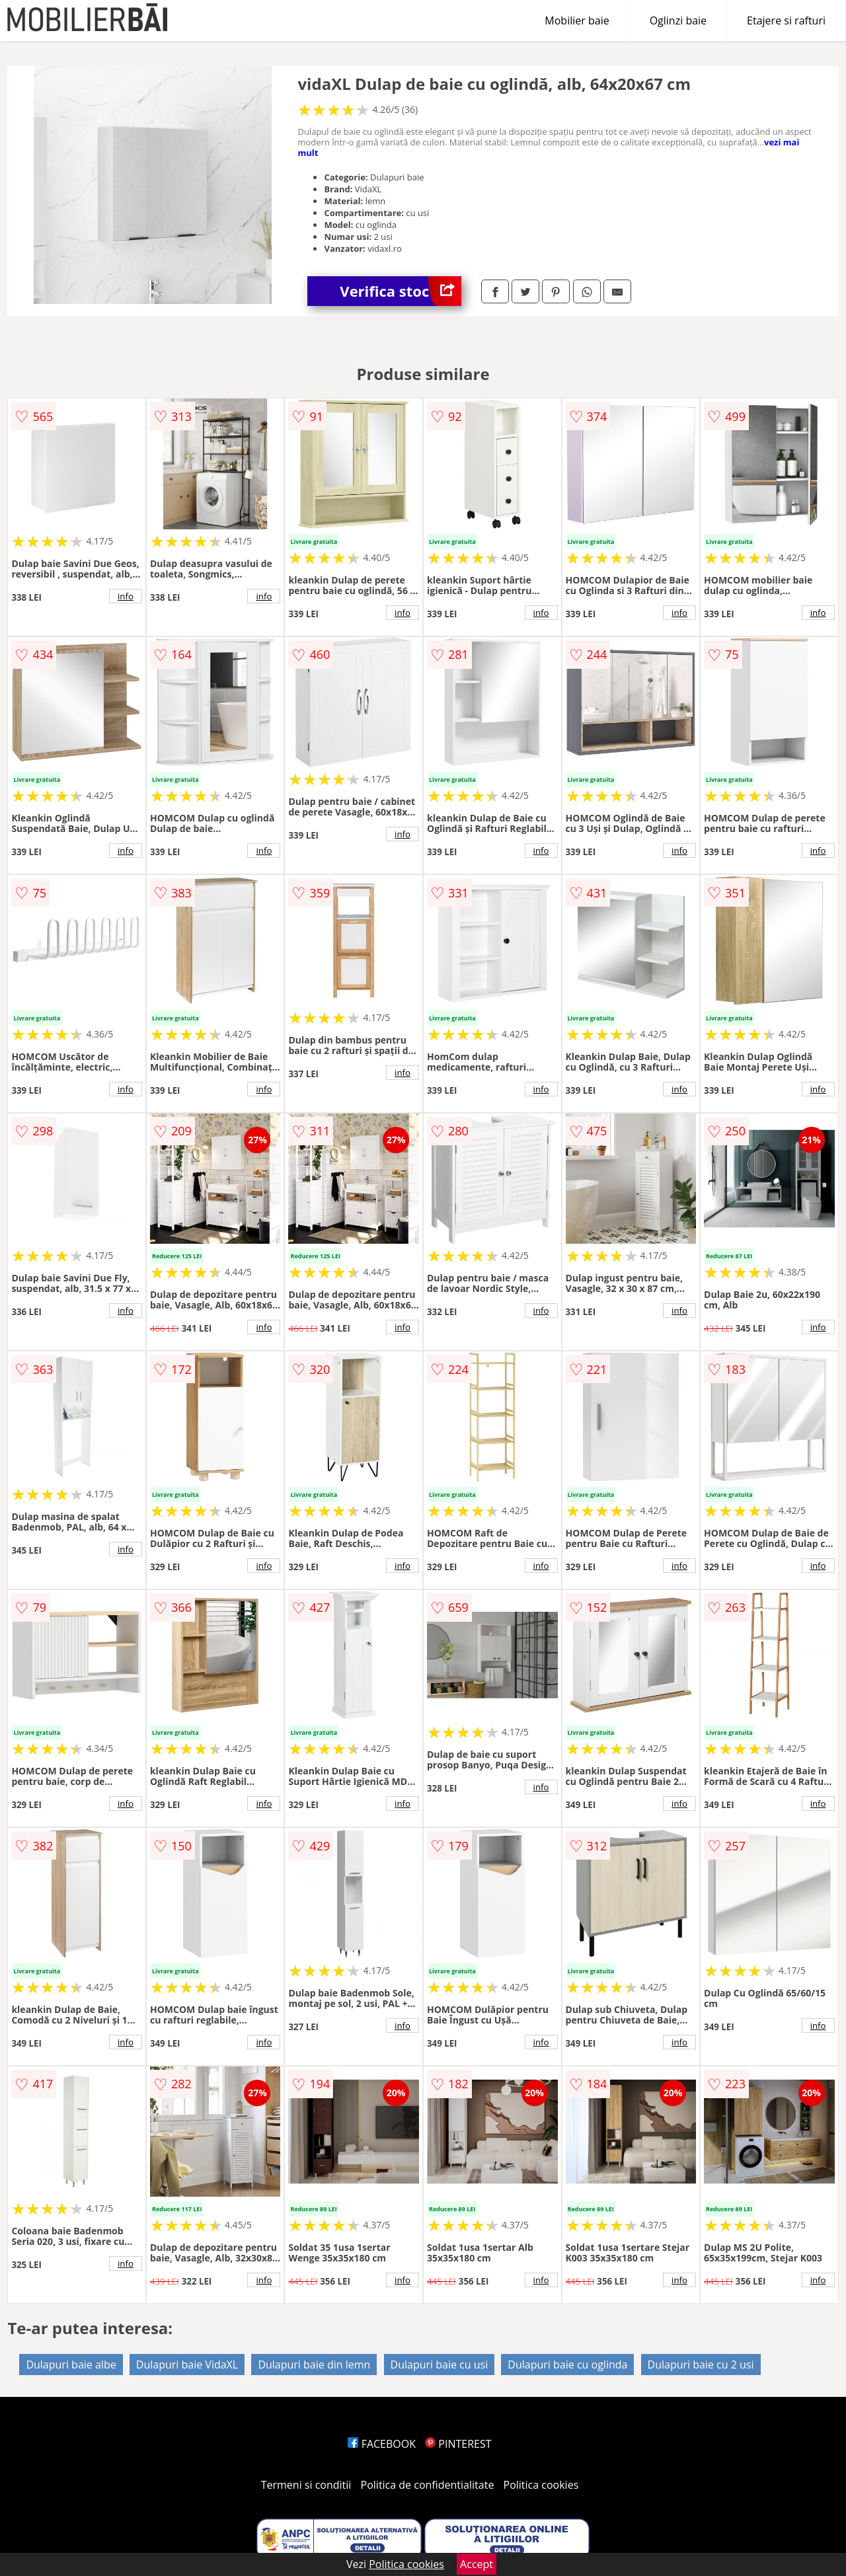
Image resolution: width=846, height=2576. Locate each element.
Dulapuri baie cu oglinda (567, 2364)
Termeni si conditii (306, 2485)
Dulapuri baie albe (71, 2364)
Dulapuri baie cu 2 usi (701, 2364)
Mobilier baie (577, 20)
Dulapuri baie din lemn (314, 2364)
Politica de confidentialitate (427, 2485)
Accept (476, 2564)
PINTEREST (458, 2444)
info (126, 596)
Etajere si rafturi (786, 20)
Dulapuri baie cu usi (439, 2364)
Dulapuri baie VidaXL (187, 2364)
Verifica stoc (400, 291)
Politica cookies (541, 2485)
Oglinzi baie (678, 20)
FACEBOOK (382, 2444)
